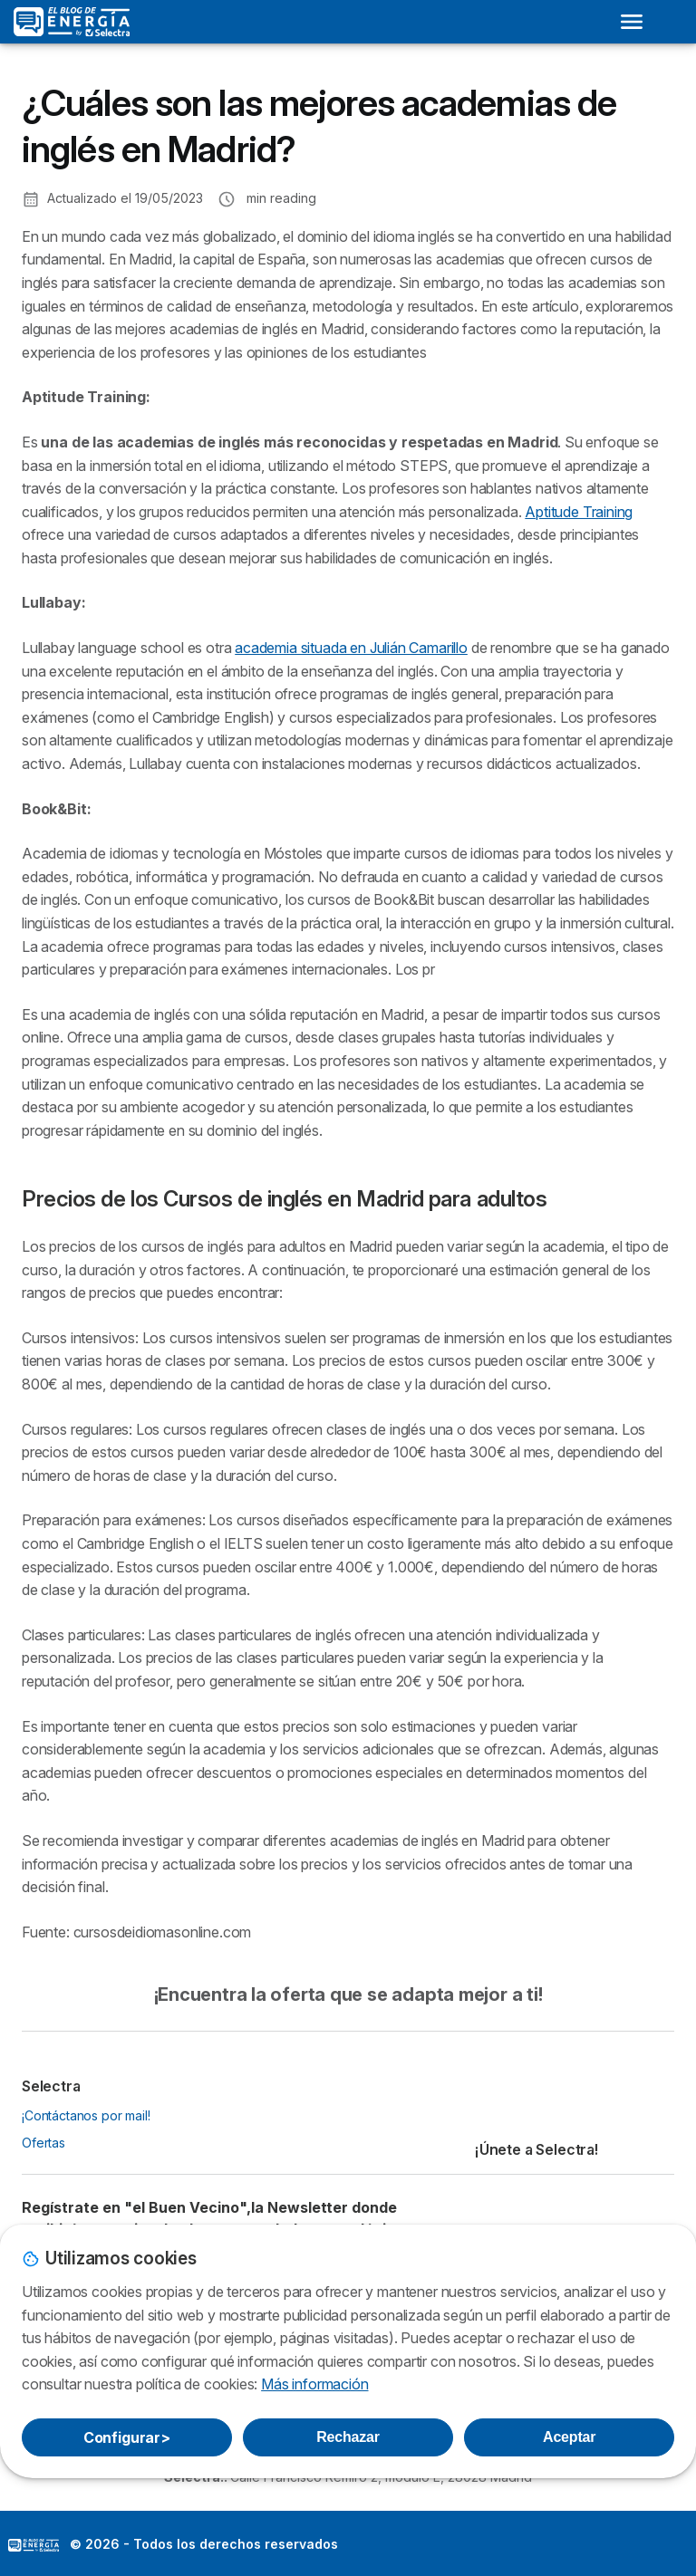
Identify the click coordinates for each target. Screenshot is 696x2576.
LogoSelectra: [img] (33, 2545)
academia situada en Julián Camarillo (351, 648)
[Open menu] (631, 21)
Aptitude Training (579, 512)
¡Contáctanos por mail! (86, 2115)
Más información (314, 2384)
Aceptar (569, 2437)
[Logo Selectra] (72, 21)
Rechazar (348, 2437)
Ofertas (43, 2142)
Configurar (126, 2437)
